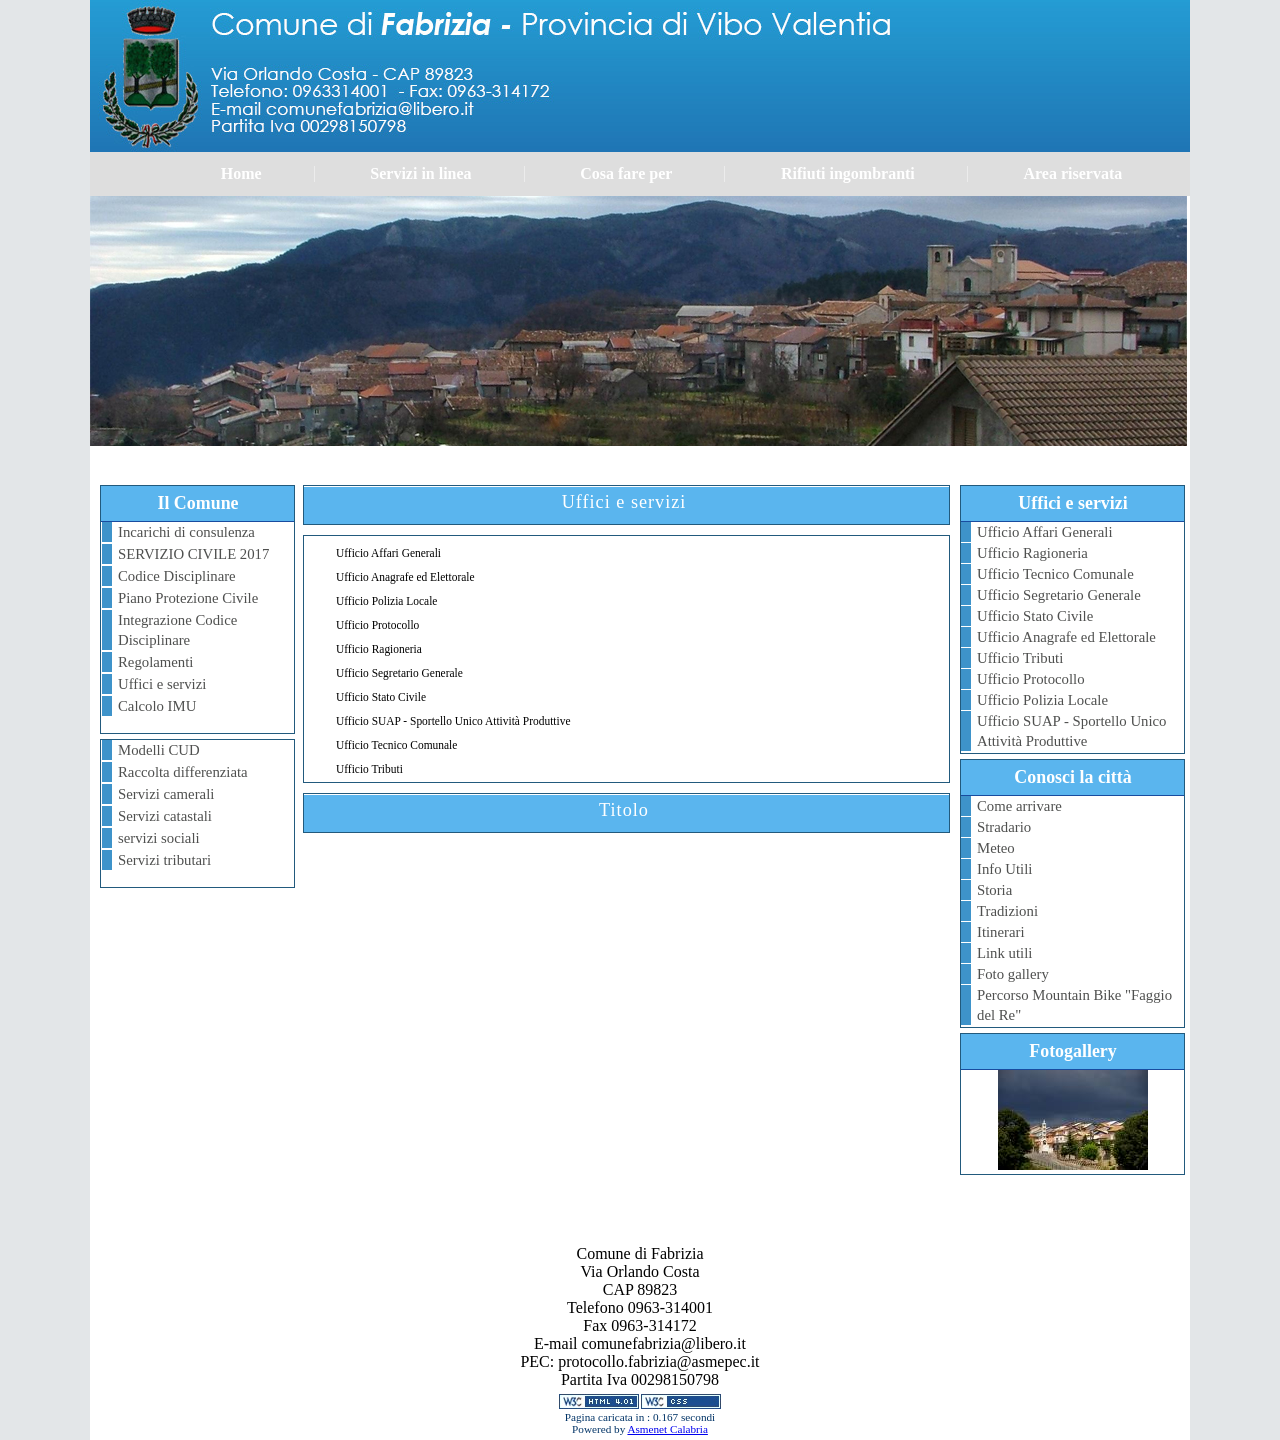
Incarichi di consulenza (186, 532)
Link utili (1004, 953)
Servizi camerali (166, 794)
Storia (994, 890)
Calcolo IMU (157, 706)
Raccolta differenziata (183, 772)
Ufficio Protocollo (1031, 679)
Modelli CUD (159, 750)
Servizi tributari (164, 860)
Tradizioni (1007, 911)
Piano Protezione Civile (188, 598)
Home (241, 173)
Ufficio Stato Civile (1035, 616)
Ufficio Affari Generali (1045, 532)
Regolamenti (155, 662)
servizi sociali (159, 838)
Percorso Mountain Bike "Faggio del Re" (1074, 1005)
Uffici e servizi (162, 684)
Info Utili (1004, 869)
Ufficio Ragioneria (1032, 553)
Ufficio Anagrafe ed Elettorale (1066, 637)
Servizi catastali (165, 816)
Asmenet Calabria (667, 1429)
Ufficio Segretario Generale (1059, 595)
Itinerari (1001, 932)
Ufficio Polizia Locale (1042, 700)
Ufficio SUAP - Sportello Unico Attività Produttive (1071, 731)
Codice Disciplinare (177, 576)
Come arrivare (1019, 806)
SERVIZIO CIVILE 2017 (193, 554)
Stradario (1004, 827)
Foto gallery (1013, 974)
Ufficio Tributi (1020, 658)
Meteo (996, 848)
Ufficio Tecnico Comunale (1055, 574)
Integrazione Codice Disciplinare (177, 630)
